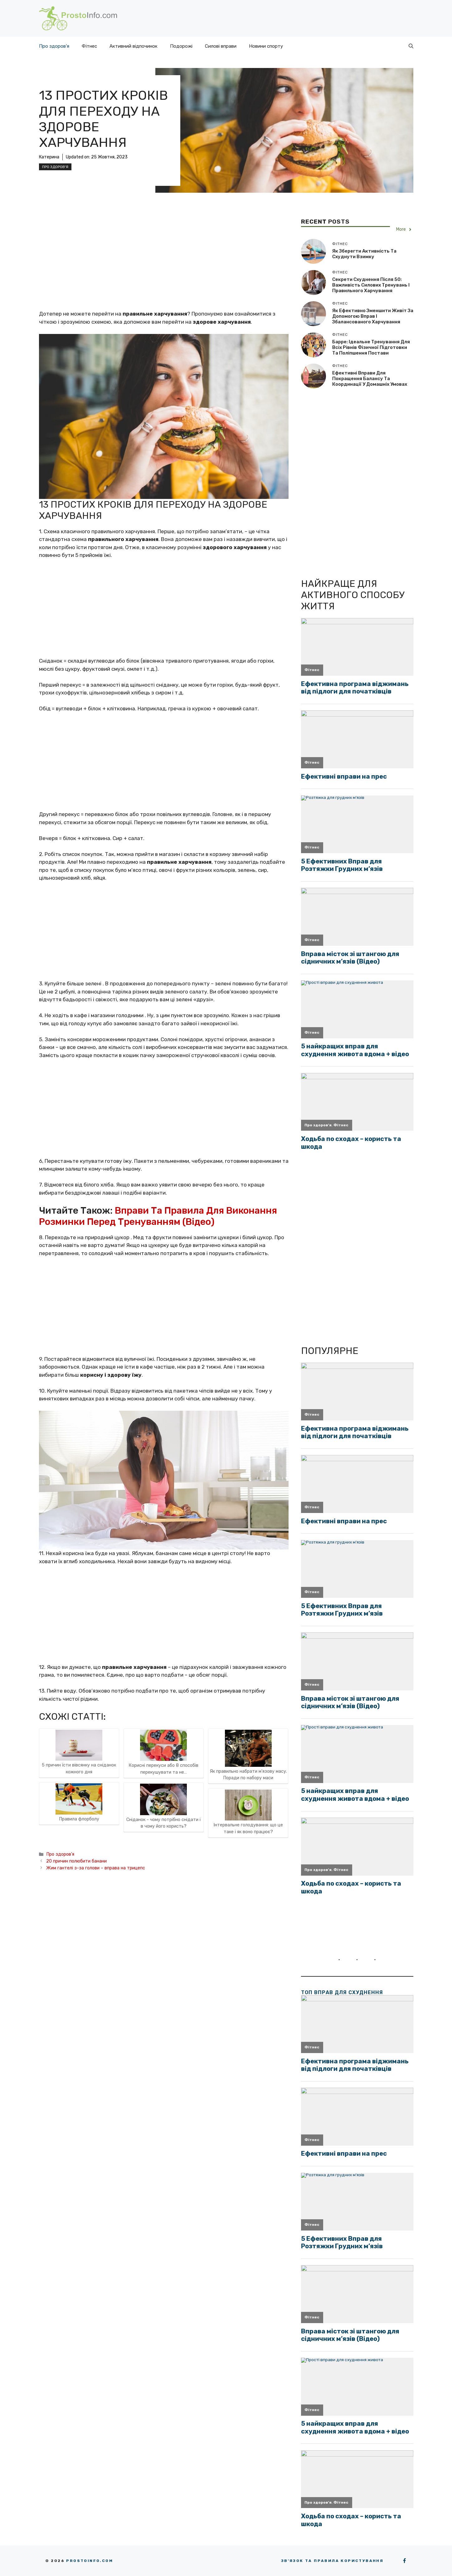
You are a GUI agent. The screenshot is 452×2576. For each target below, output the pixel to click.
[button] (411, 46)
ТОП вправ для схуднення (342, 1992)
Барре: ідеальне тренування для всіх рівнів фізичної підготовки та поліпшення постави (371, 347)
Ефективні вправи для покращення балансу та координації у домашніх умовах (369, 378)
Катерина (49, 157)
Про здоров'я (55, 167)
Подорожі (181, 46)
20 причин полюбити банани (76, 1861)
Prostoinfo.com (89, 2561)
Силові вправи (220, 46)
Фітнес (89, 46)
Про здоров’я (54, 46)
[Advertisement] (164, 263)
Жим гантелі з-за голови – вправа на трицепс (95, 1868)
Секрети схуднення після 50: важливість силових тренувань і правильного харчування (371, 285)
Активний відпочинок (133, 46)
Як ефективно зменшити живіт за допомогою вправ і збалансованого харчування (372, 316)
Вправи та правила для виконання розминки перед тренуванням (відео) (158, 1216)
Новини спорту (266, 46)
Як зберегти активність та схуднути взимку (364, 253)
